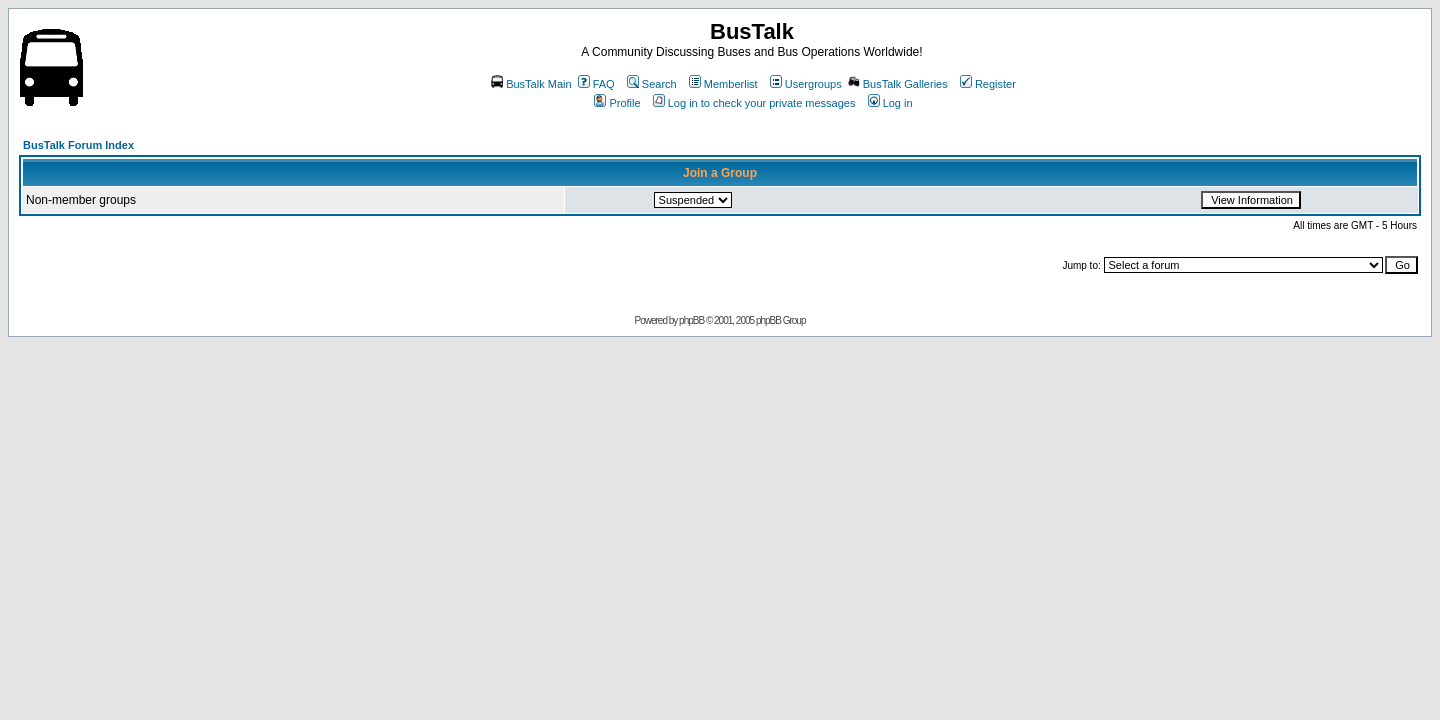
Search (652, 84)
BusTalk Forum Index (78, 145)
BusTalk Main (531, 84)
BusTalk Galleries (898, 84)
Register (988, 84)
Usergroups (806, 84)
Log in (890, 103)
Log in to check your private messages (754, 103)
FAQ (596, 84)
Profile (617, 103)
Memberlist (723, 84)
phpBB (691, 320)
